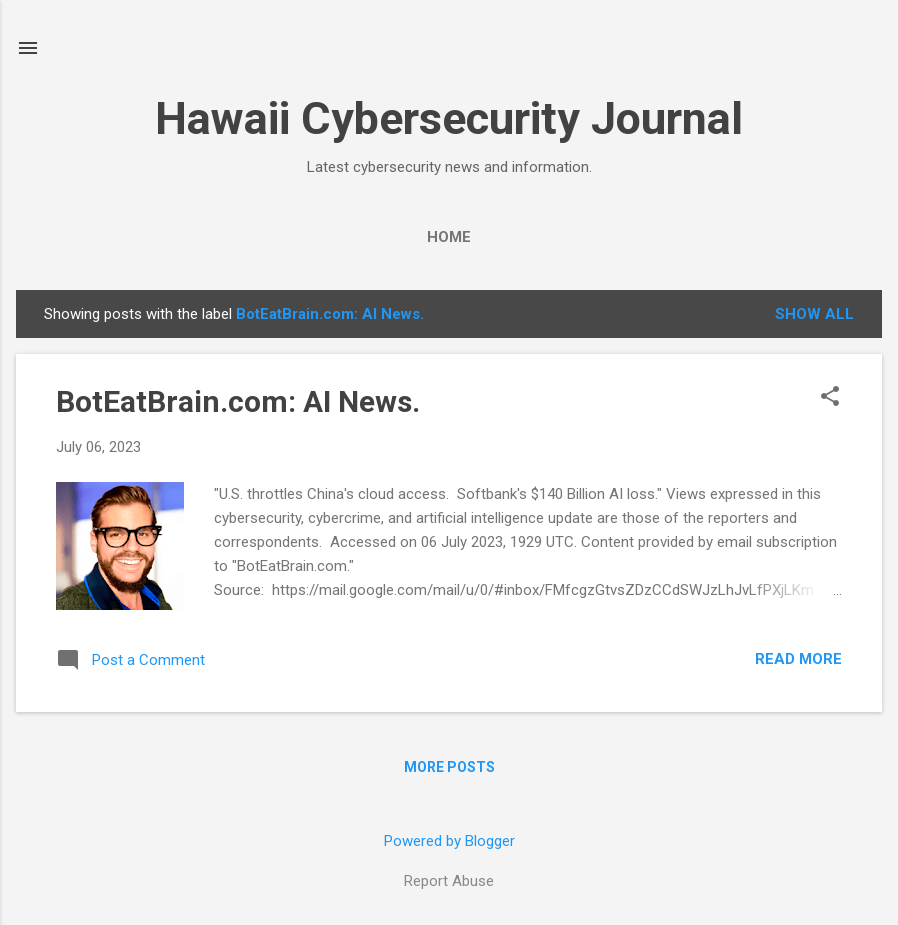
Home (449, 237)
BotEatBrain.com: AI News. (238, 401)
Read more (798, 659)
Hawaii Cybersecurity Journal (449, 118)
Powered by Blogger (449, 841)
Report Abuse (449, 881)
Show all (814, 314)
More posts (449, 767)
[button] (830, 398)
